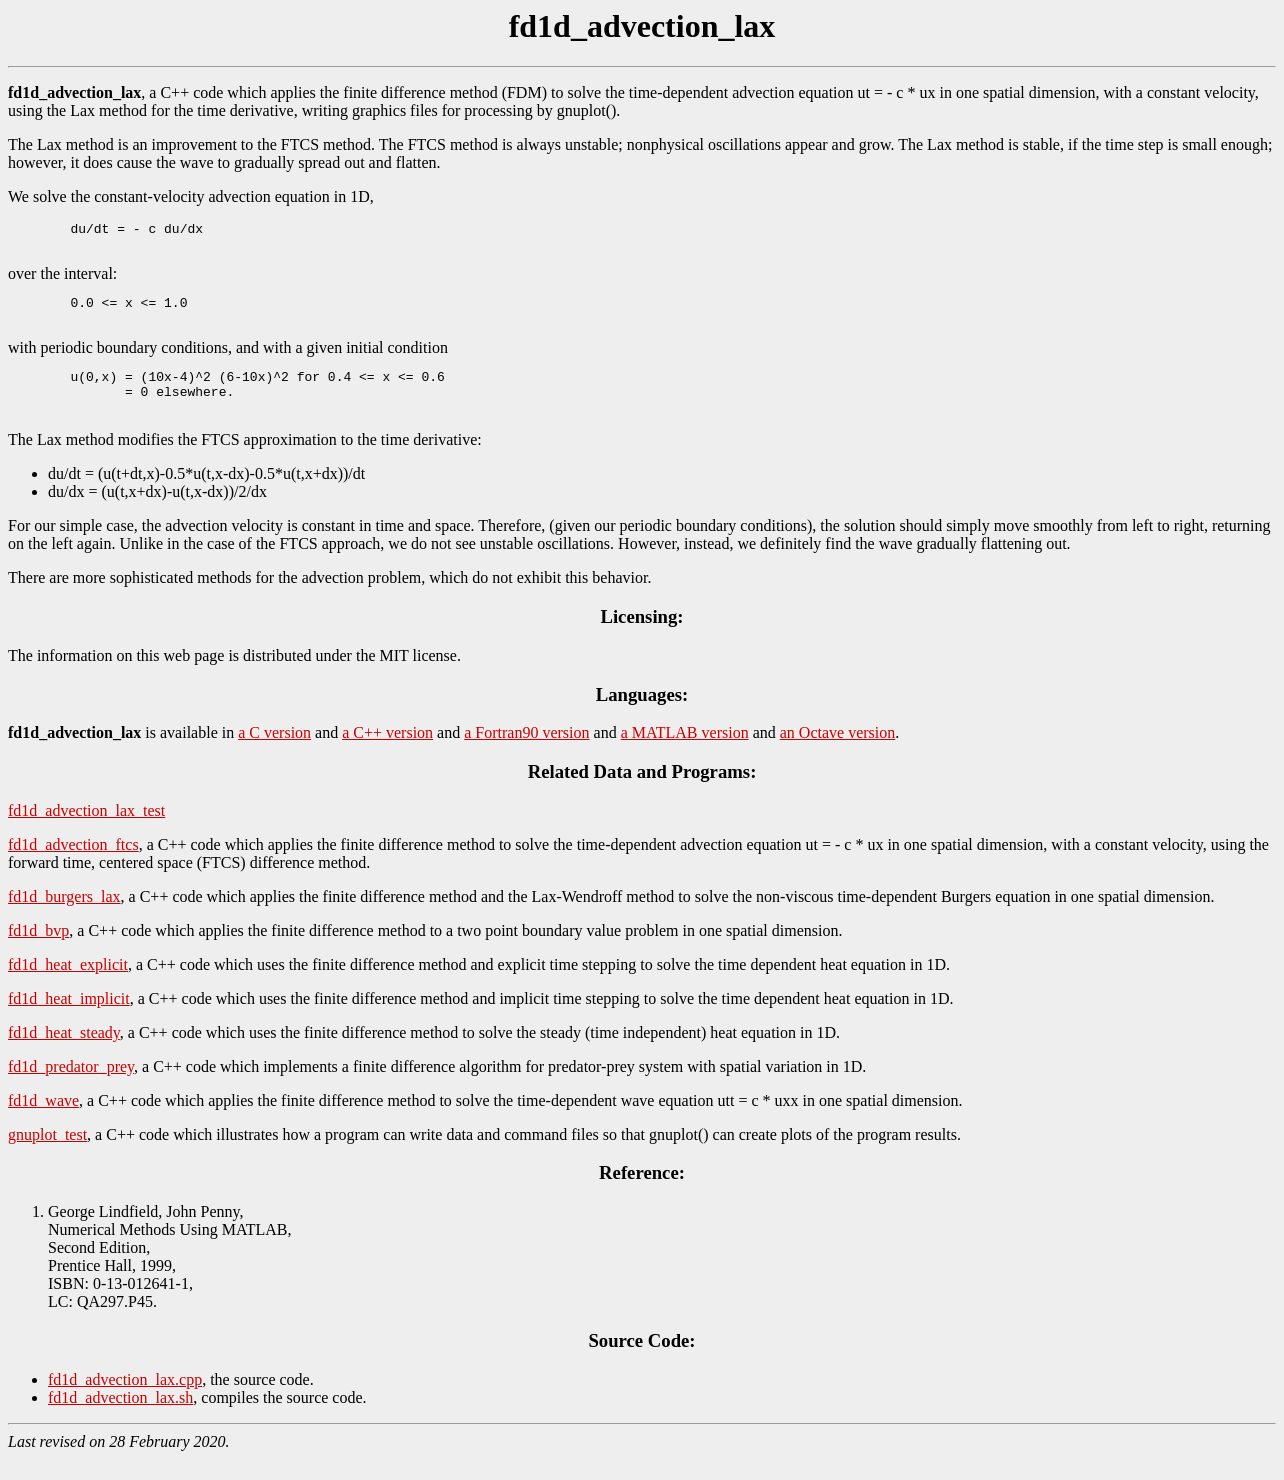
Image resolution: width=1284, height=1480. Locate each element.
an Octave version (838, 753)
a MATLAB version (685, 753)
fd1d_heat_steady (64, 1053)
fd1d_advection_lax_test (86, 831)
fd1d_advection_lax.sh (120, 1418)
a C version (274, 753)
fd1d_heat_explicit (68, 985)
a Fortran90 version (526, 753)
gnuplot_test (47, 1155)
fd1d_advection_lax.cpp (125, 1400)
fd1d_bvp (38, 951)
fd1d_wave (43, 1121)
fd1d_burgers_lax (64, 917)
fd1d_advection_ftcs (73, 865)
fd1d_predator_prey (71, 1087)
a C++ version (387, 753)
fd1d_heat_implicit (69, 1019)
